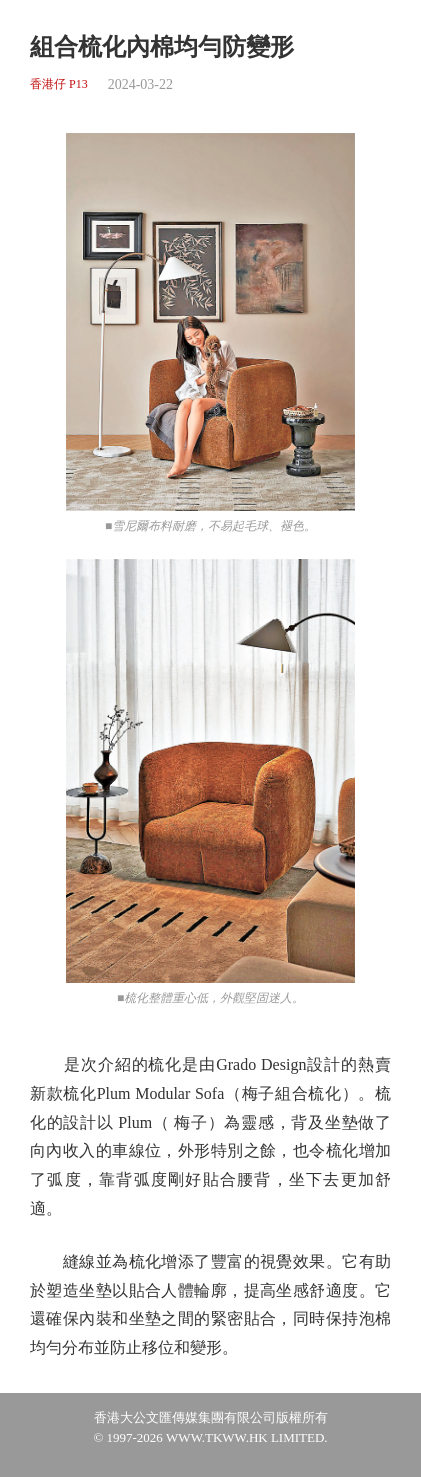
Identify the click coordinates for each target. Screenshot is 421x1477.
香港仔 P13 (59, 84)
